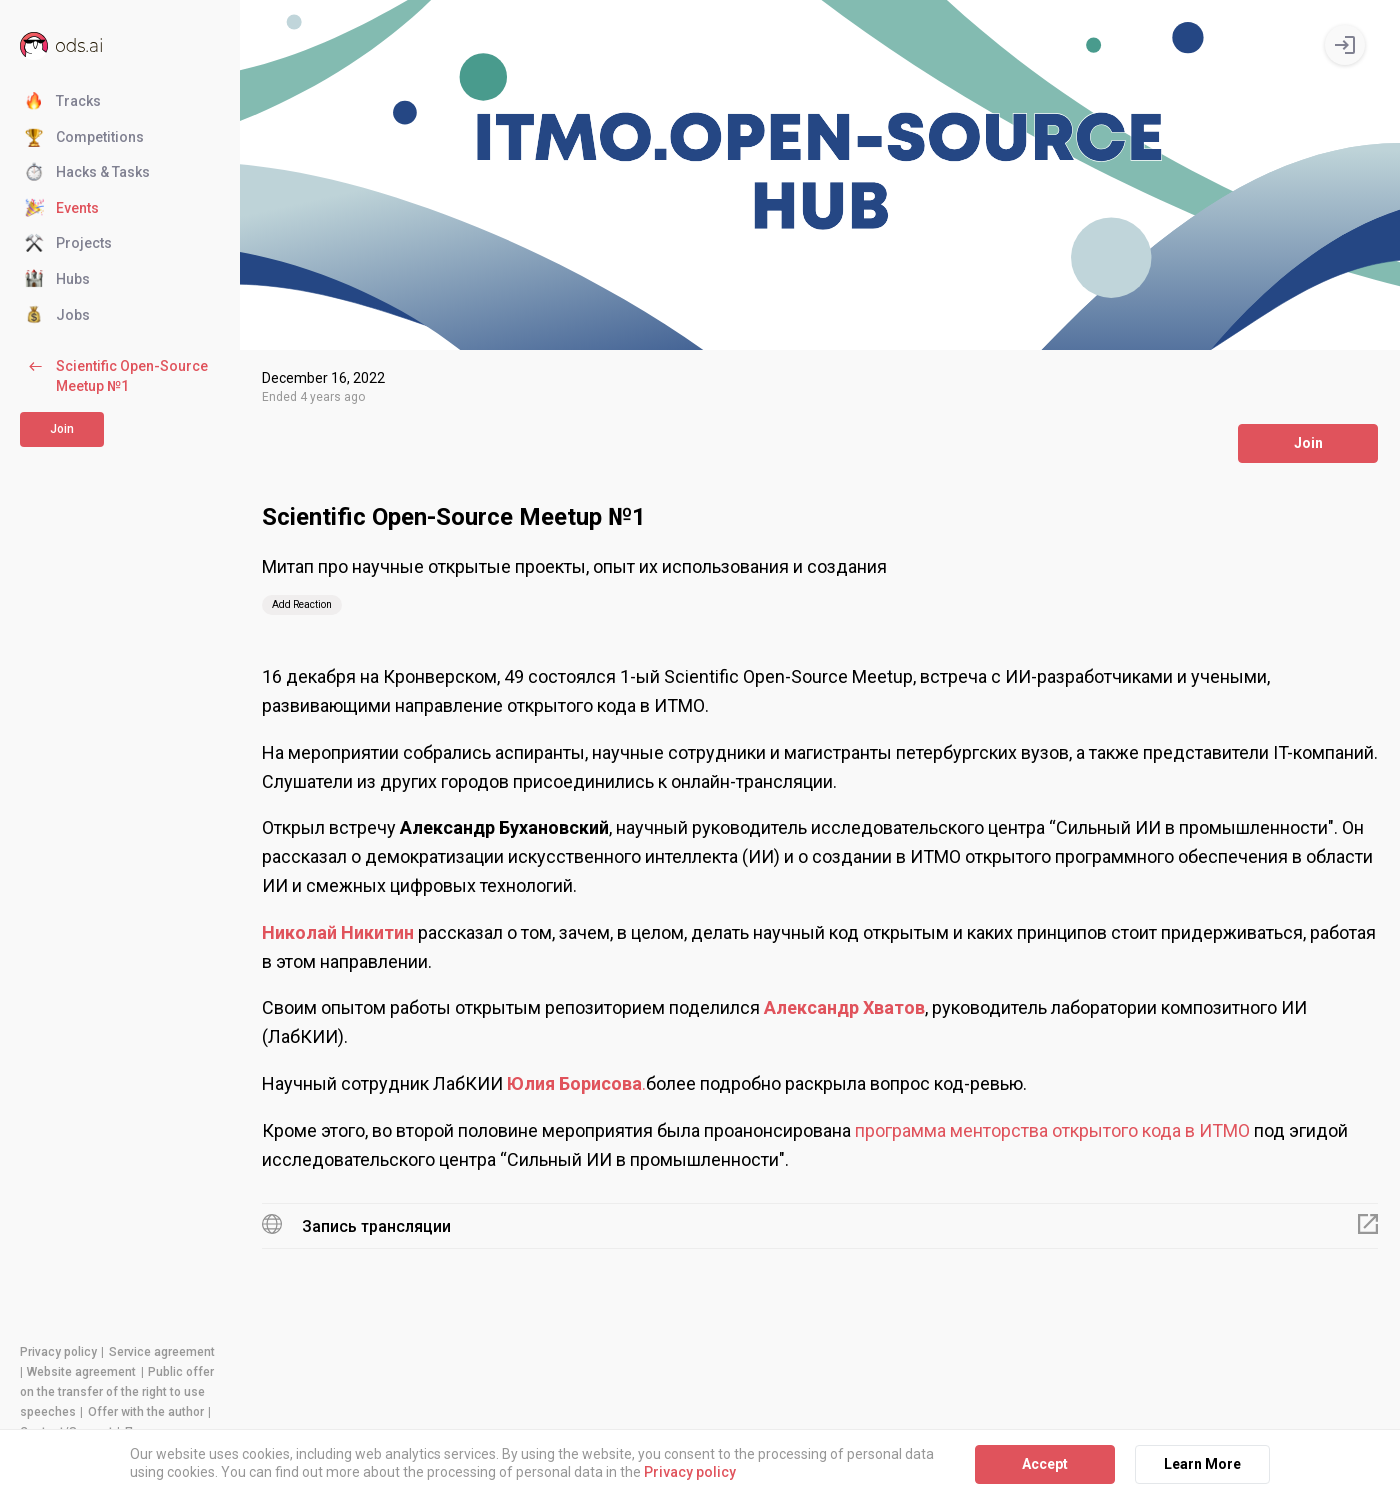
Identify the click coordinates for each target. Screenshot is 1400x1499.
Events (62, 209)
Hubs (57, 280)
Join (62, 429)
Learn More (1202, 1464)
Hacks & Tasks (87, 173)
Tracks (63, 102)
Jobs (57, 316)
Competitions (84, 138)
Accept (1045, 1464)
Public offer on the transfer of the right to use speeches (117, 1392)
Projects (68, 244)
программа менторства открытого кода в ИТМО (1052, 1130)
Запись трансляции (376, 1226)
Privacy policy (58, 1352)
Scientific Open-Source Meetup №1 (116, 375)
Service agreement (162, 1352)
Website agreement (81, 1372)
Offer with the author (146, 1412)
